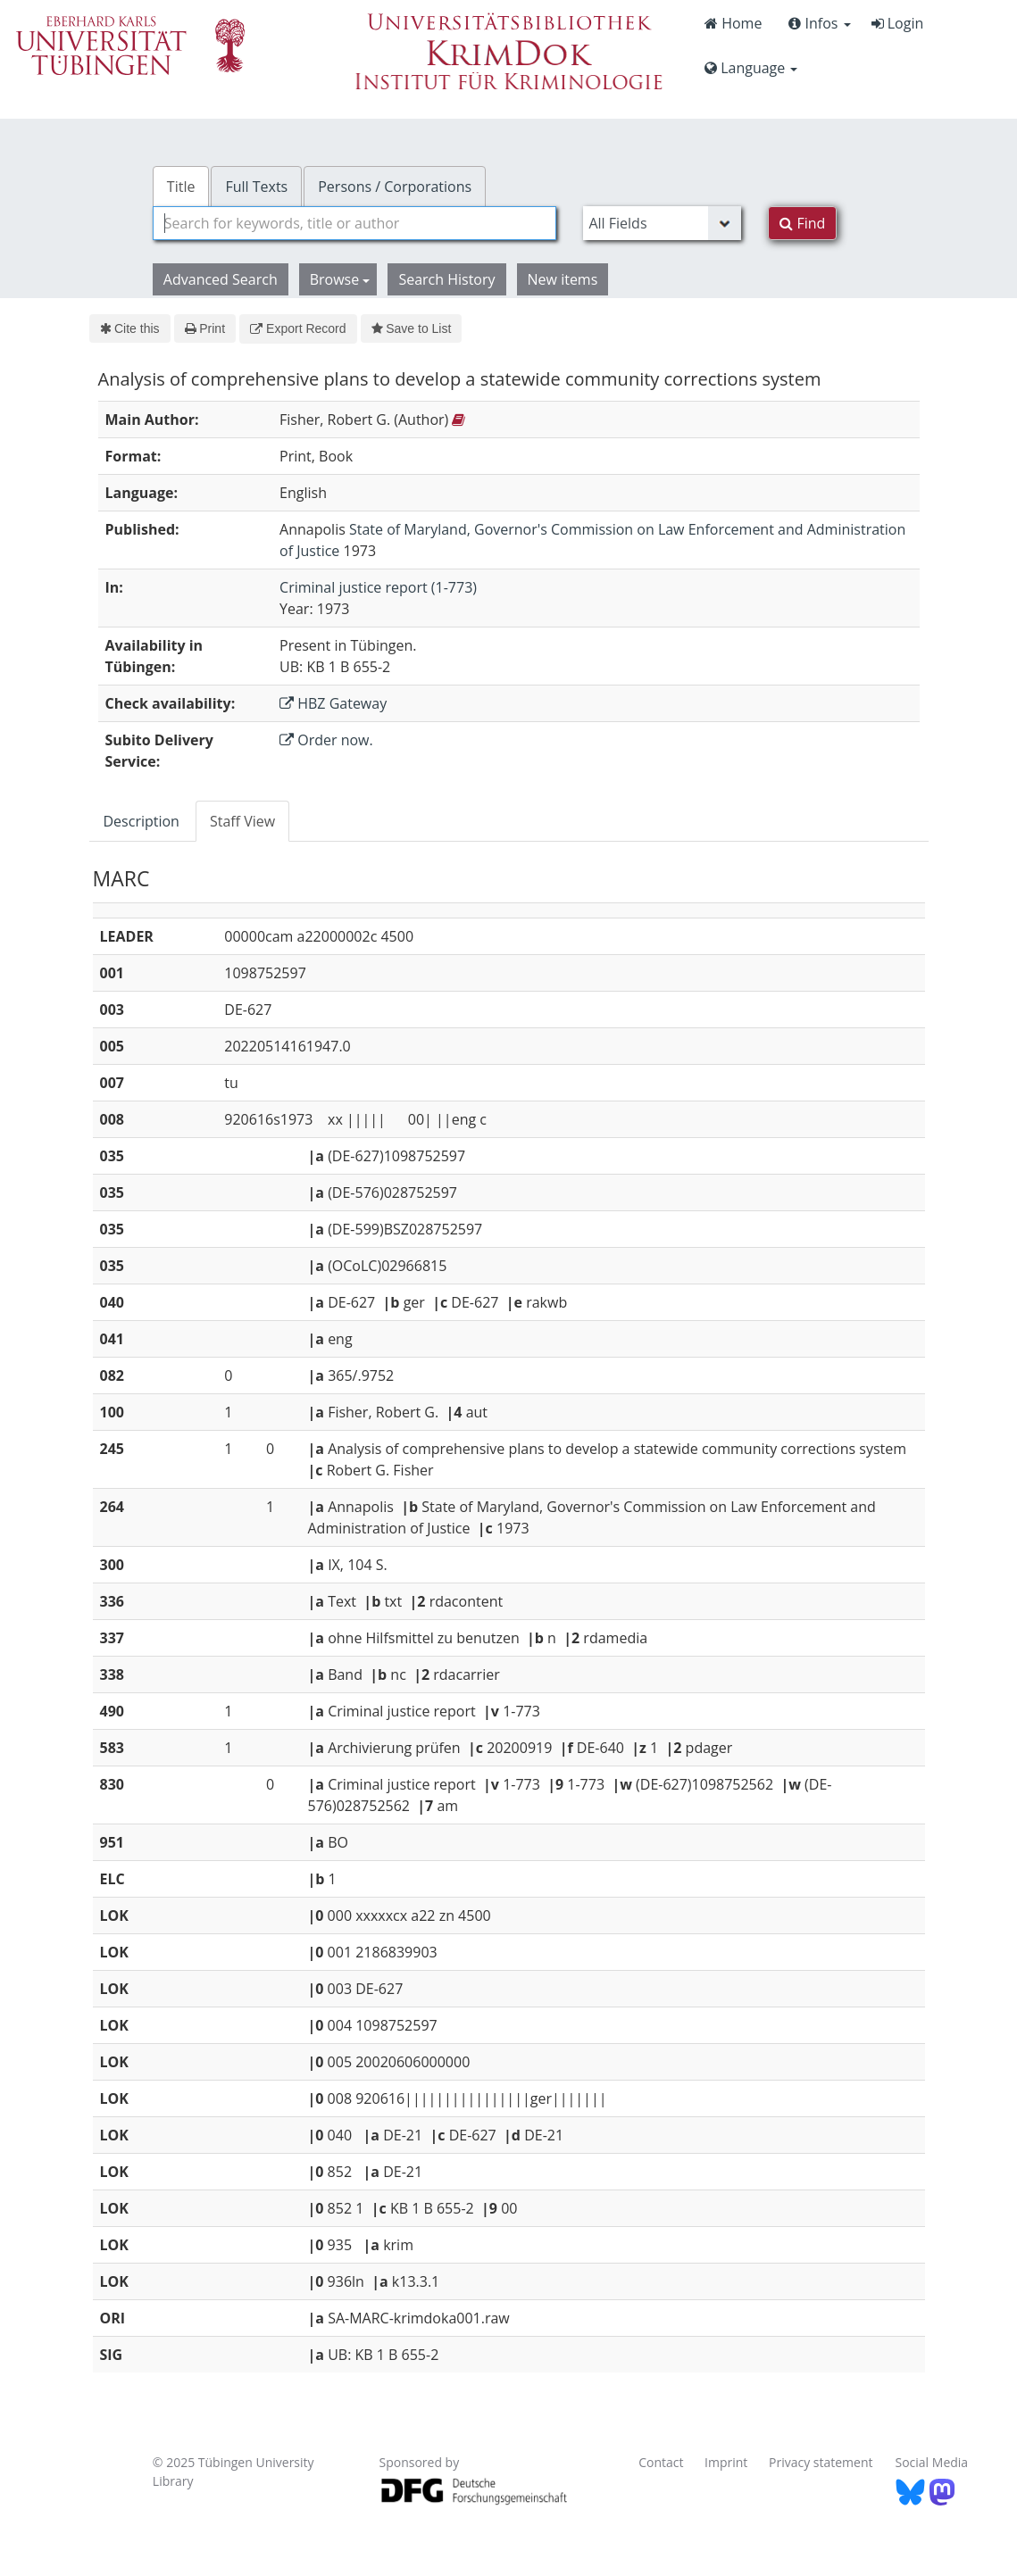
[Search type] (662, 223)
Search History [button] (446, 279)
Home (733, 23)
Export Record (298, 328)
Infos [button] (819, 23)
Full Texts (256, 186)
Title (181, 186)
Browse (340, 279)
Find (802, 223)
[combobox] (355, 223)
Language (750, 68)
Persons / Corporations (394, 186)
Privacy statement (821, 2462)
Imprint (725, 2462)
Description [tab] (141, 821)
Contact (660, 2462)
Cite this (130, 328)
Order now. (326, 740)
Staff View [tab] (242, 821)
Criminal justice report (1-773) (378, 587)
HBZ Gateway (333, 703)
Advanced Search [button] (220, 279)
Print (205, 328)
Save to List (411, 328)
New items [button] (563, 279)
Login (897, 23)
